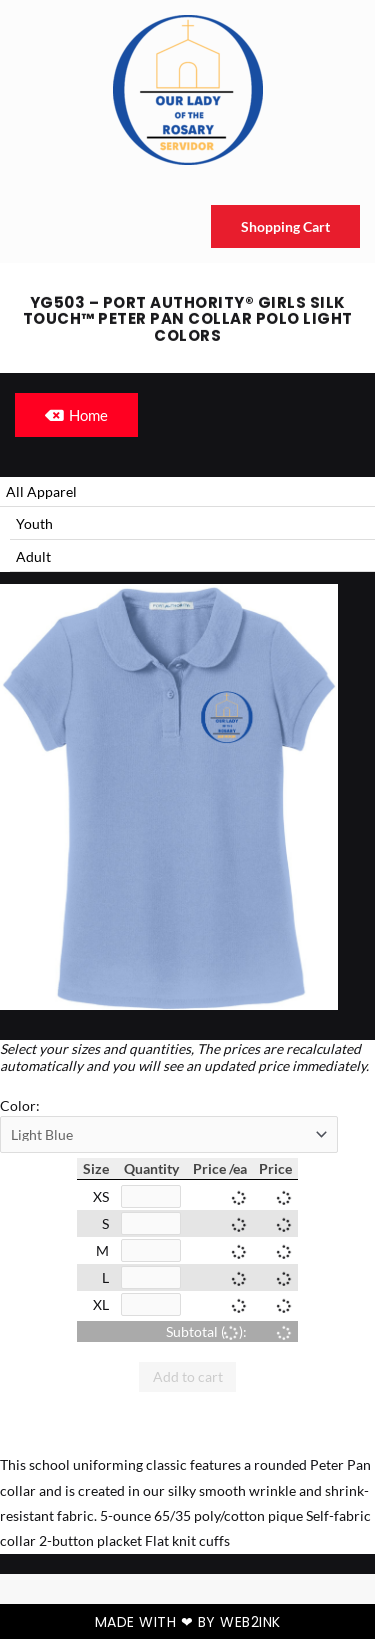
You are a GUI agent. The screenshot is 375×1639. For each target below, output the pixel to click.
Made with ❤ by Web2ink (188, 1622)
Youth (34, 523)
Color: (20, 1105)
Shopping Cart (285, 226)
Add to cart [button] (188, 1376)
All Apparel (41, 491)
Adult (33, 556)
